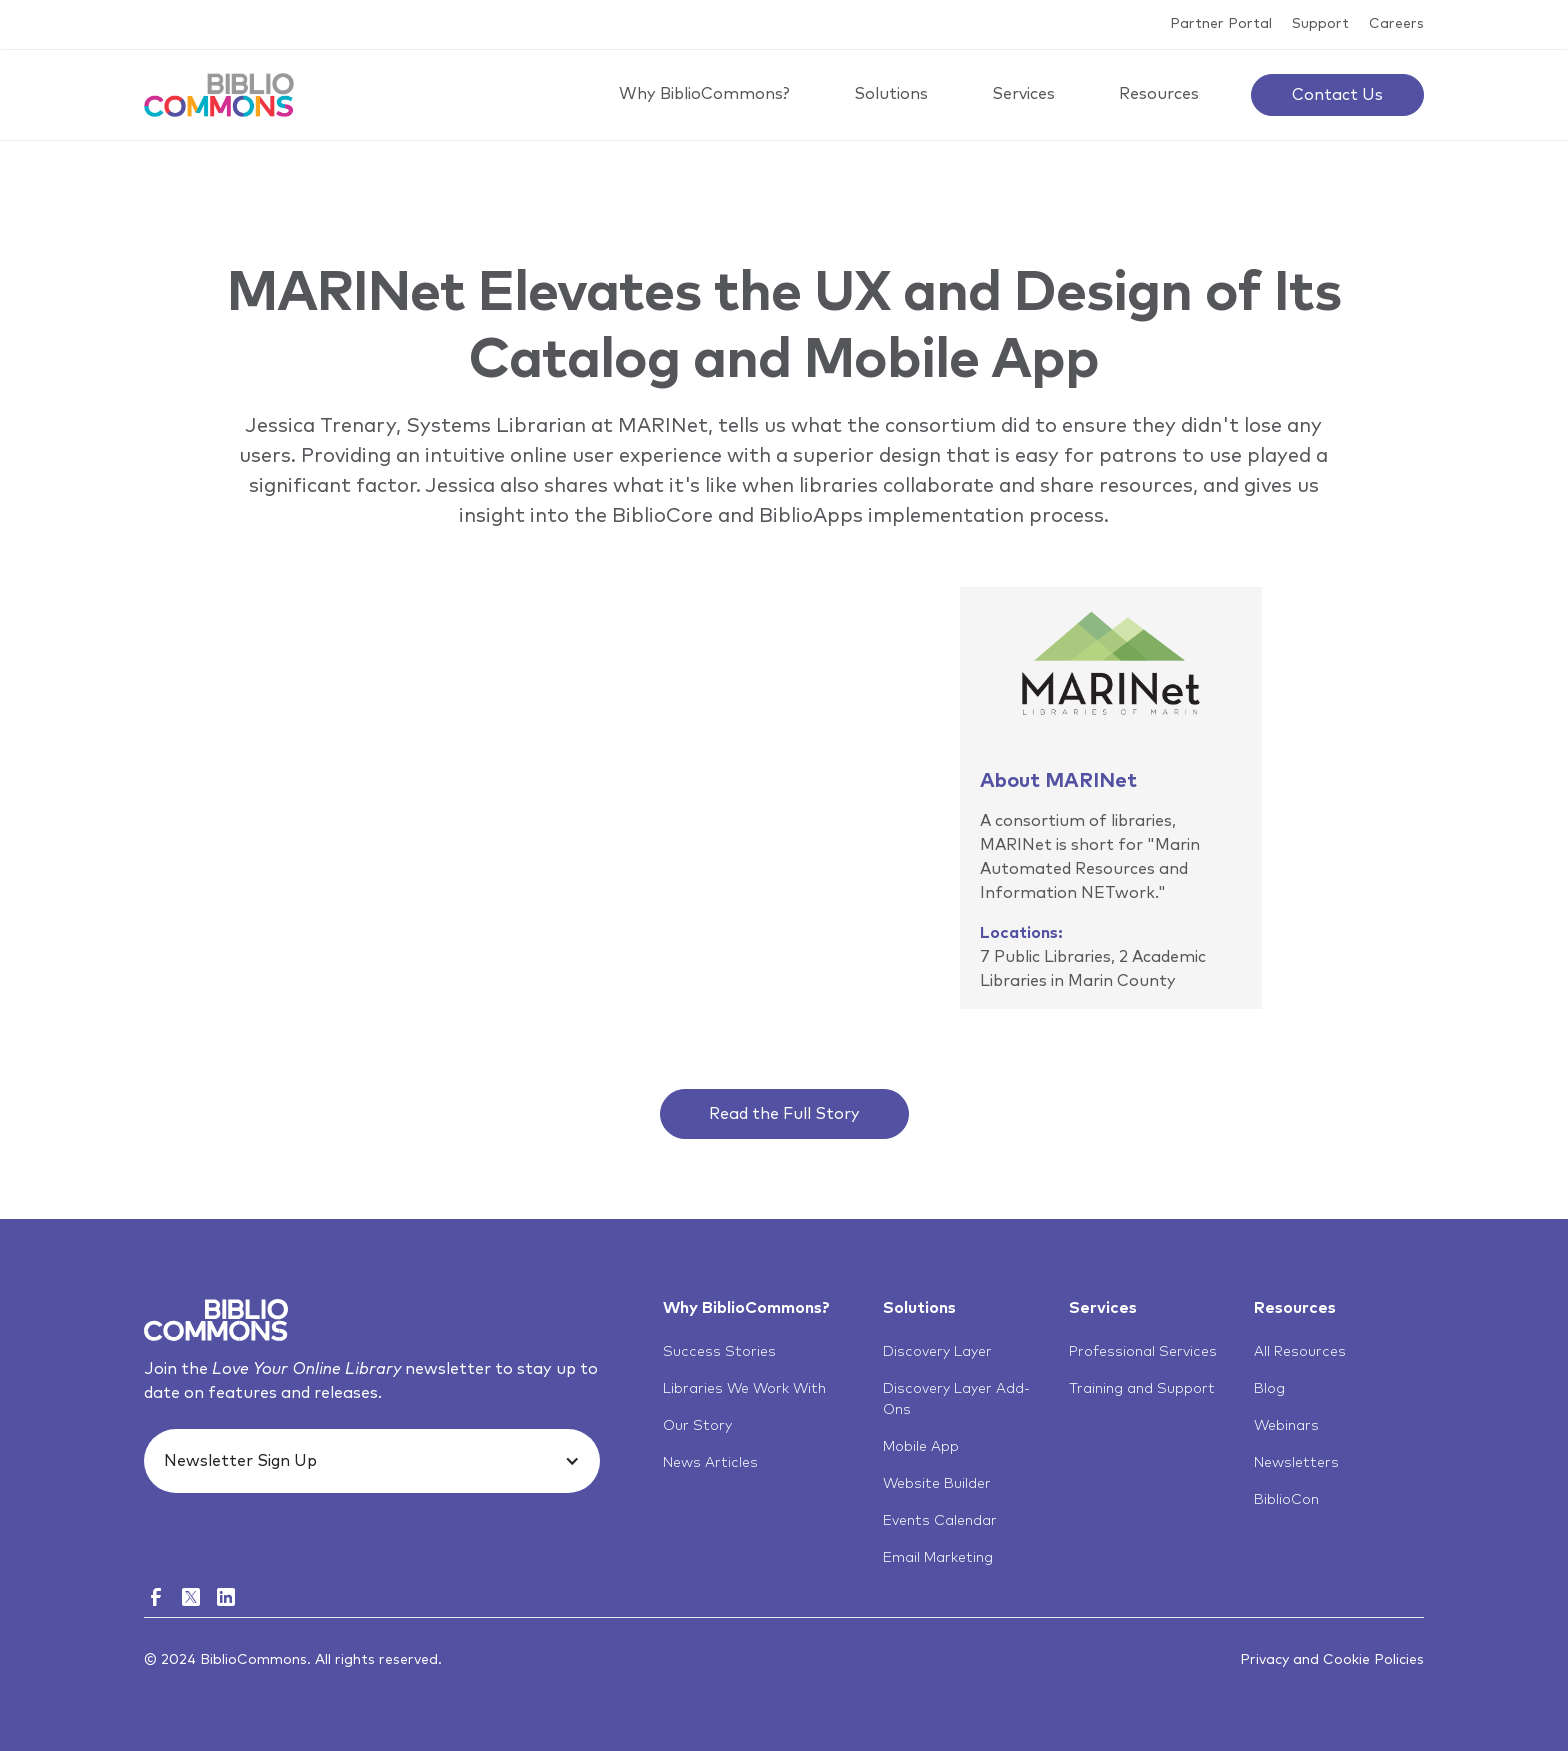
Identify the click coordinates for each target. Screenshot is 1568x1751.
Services (1023, 94)
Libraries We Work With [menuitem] (744, 1389)
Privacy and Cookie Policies (1332, 1660)
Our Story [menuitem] (697, 1426)
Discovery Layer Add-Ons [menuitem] (956, 1399)
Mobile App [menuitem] (921, 1447)
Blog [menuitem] (1269, 1389)
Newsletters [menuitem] (1296, 1463)
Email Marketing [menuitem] (938, 1558)
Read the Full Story (784, 1114)
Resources (1159, 94)
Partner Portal (1221, 24)
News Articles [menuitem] (710, 1463)
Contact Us (1337, 95)
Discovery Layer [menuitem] (937, 1352)
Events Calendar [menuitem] (940, 1521)
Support (1320, 24)
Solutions (891, 94)
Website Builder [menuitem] (937, 1484)
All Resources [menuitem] (1300, 1352)
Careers (1396, 24)
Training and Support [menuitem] (1142, 1389)
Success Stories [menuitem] (719, 1352)
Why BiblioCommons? (704, 94)
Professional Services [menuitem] (1143, 1352)
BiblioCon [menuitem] (1286, 1500)
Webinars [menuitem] (1286, 1426)
